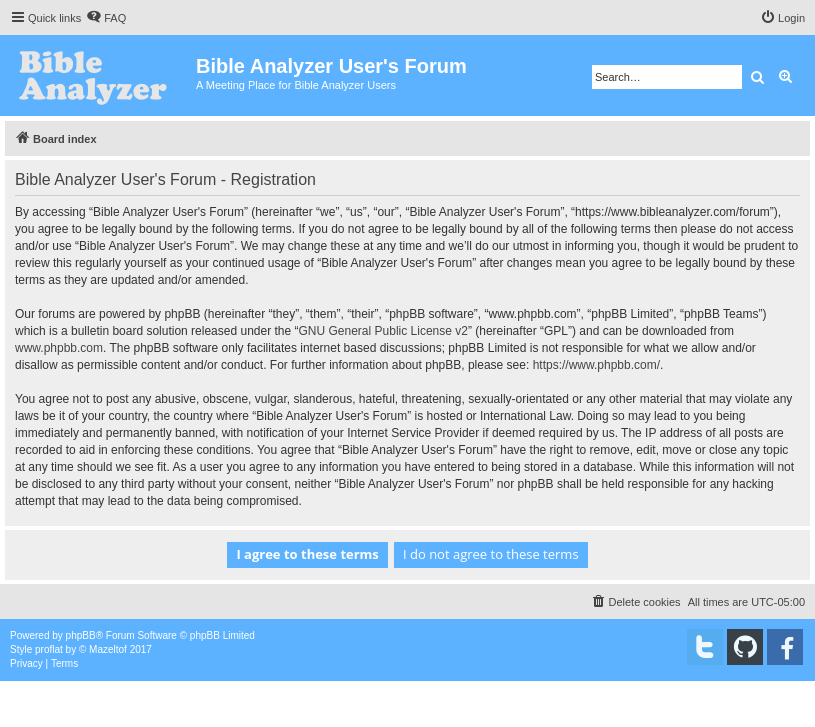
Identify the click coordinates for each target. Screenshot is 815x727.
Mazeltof (108, 649)
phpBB (81, 635)
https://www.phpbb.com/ (596, 365)
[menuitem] (106, 18)
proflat (49, 649)
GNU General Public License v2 (383, 331)
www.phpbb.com (59, 348)
